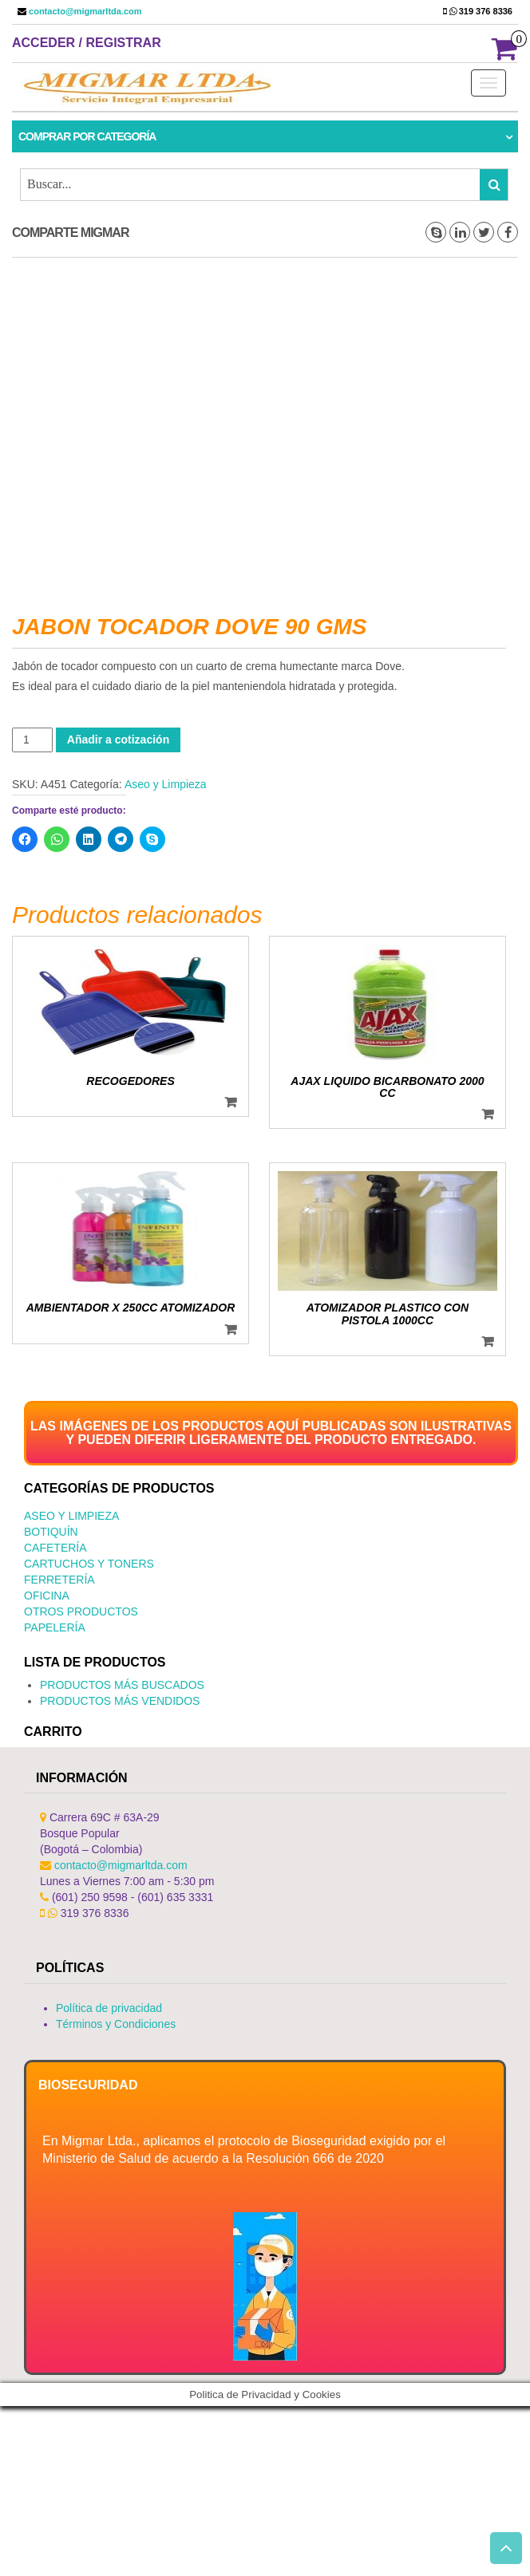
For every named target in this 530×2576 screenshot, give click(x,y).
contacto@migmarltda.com (84, 11)
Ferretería (59, 1579)
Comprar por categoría (87, 136)
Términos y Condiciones (116, 2024)
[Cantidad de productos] (32, 740)
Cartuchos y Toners (89, 1563)
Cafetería (55, 1547)
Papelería (54, 1627)
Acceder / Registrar (86, 42)
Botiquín (51, 1531)
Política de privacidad (109, 2008)
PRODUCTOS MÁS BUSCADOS (122, 1685)
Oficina (46, 1595)
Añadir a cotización (118, 739)
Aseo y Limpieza (166, 784)
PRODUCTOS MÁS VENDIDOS (120, 1700)
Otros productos (81, 1611)
